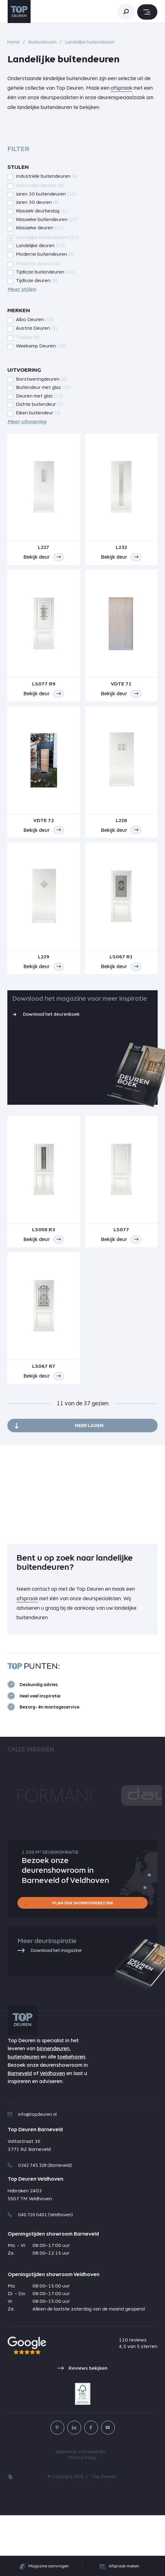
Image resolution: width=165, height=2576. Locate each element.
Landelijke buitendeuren (47, 237)
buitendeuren (23, 2118)
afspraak (121, 88)
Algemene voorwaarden (81, 2513)
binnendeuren (53, 2109)
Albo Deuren (35, 319)
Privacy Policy (82, 2519)
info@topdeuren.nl (32, 2175)
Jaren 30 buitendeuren (46, 193)
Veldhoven (52, 2134)
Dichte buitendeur (39, 404)
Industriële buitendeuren (47, 176)
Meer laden (89, 1486)
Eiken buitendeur (38, 412)
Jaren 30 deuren (37, 202)
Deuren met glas (39, 395)
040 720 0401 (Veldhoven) (40, 2275)
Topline (27, 337)
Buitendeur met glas (43, 387)
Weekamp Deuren (41, 345)
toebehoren (71, 2118)
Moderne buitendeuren (45, 254)
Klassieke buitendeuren (46, 219)
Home (13, 42)
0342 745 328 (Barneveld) (40, 2226)
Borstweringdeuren (41, 379)
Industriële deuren (40, 185)
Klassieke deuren (39, 227)
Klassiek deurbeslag (41, 210)
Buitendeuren (42, 42)
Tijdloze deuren (36, 280)
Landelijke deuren (40, 245)
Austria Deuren (36, 328)
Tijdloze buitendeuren (45, 271)
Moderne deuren (38, 263)
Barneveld (20, 2134)
